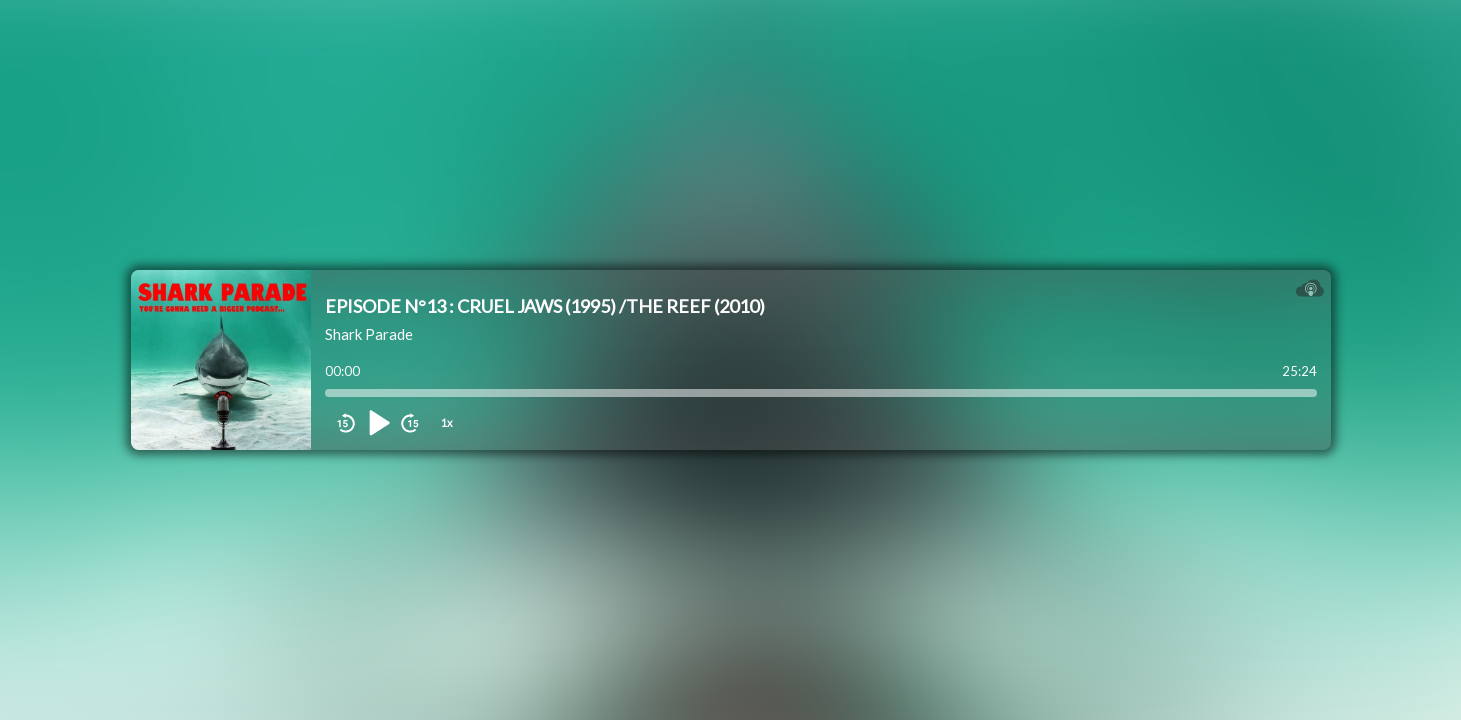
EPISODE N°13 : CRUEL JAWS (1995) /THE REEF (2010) (545, 306)
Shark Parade (369, 334)
